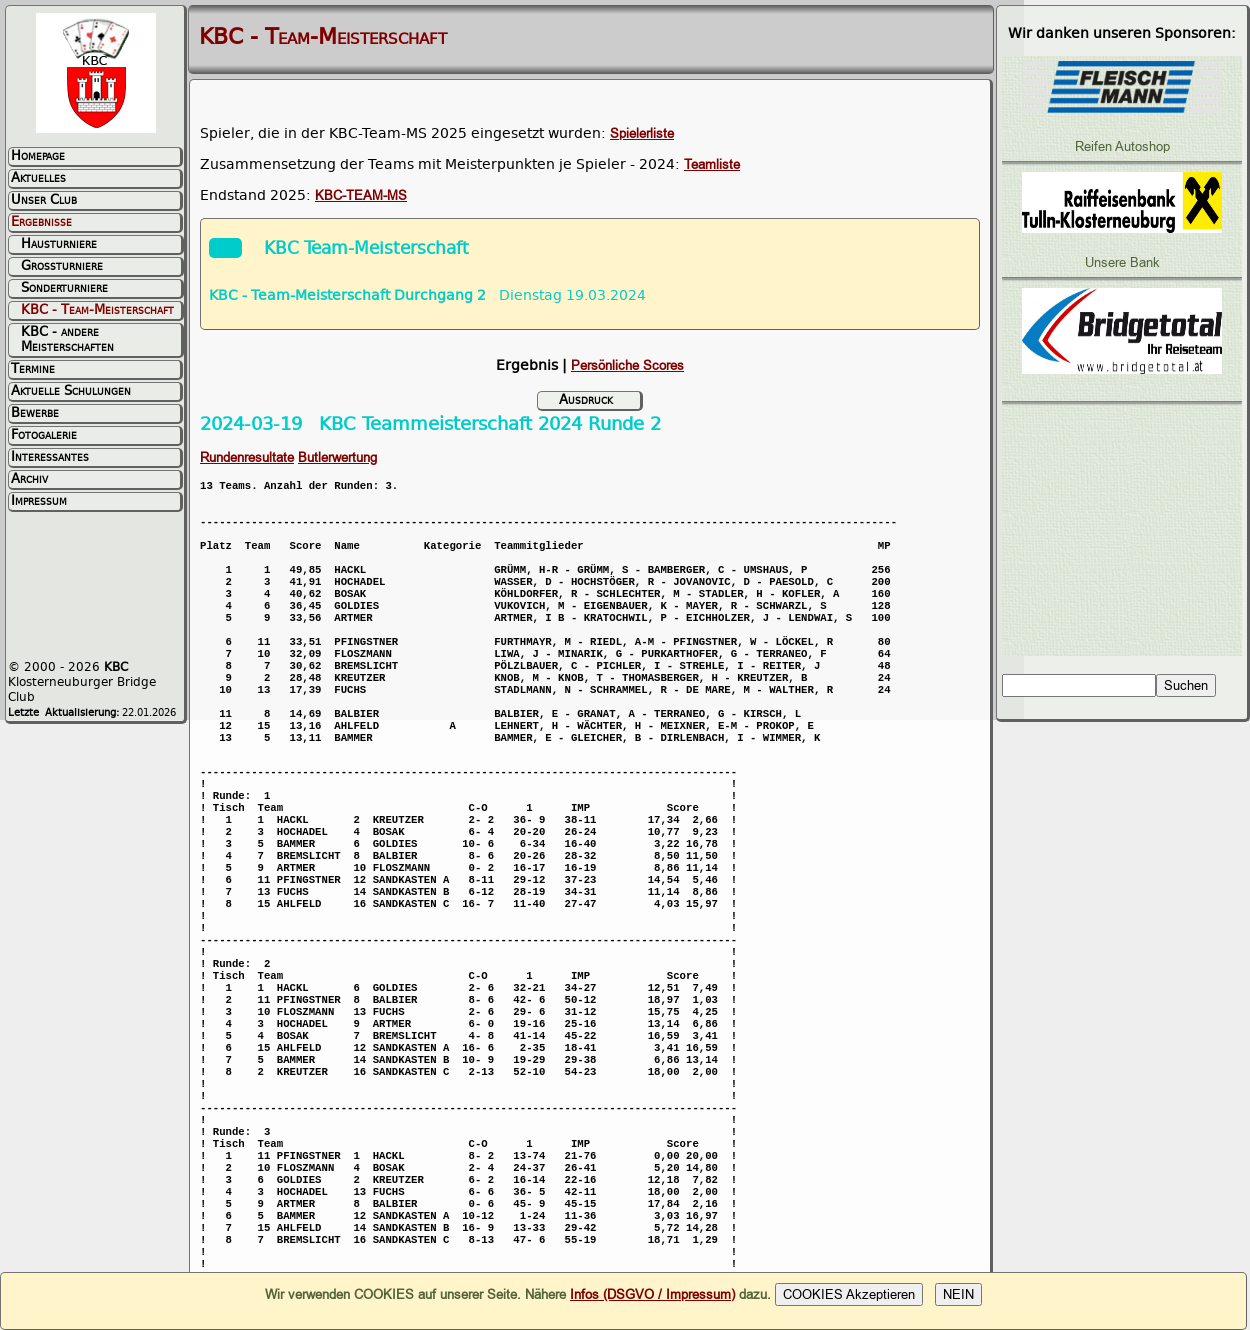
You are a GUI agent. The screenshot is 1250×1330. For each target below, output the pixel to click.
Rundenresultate (247, 457)
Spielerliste (642, 133)
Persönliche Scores (627, 365)
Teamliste (712, 164)
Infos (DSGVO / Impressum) (652, 1294)
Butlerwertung (337, 457)
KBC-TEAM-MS (361, 195)
